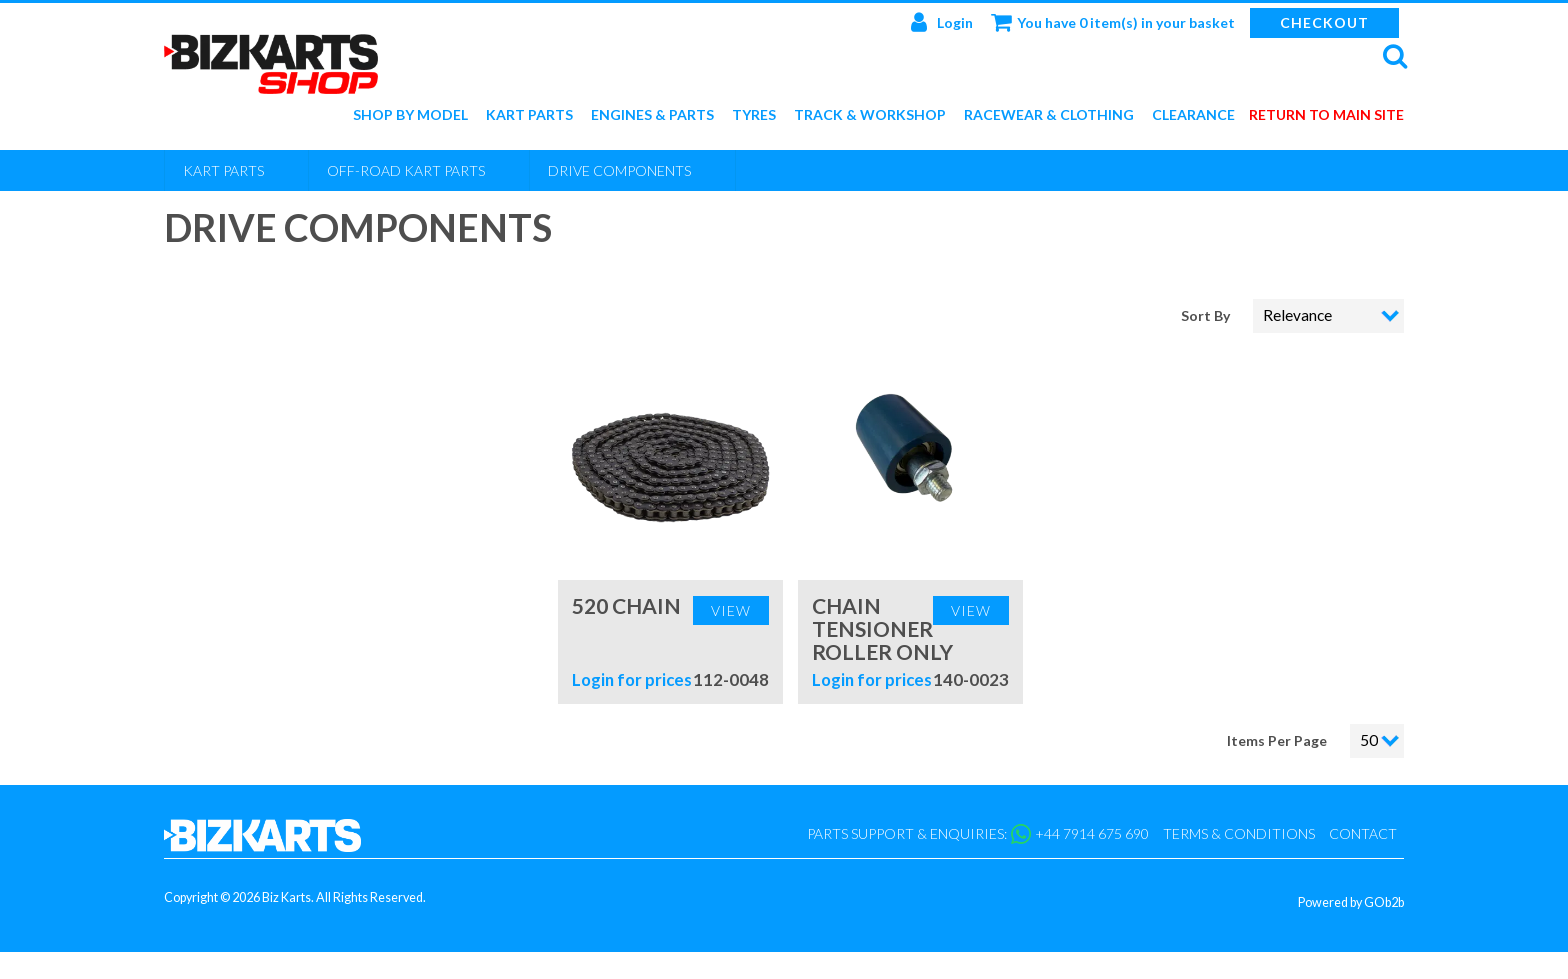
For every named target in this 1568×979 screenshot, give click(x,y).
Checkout (1324, 22)
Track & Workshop (870, 115)
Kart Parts (529, 115)
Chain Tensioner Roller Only (882, 628)
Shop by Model (410, 115)
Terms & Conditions (1239, 833)
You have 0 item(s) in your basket (1113, 22)
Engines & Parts (652, 115)
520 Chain (626, 605)
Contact (1363, 833)
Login (942, 22)
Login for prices (632, 679)
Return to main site (1326, 115)
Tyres (754, 115)
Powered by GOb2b (1351, 902)
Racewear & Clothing (1049, 115)
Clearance (1193, 115)
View (731, 610)
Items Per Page (1277, 740)
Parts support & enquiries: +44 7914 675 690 (978, 834)
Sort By (1207, 315)
